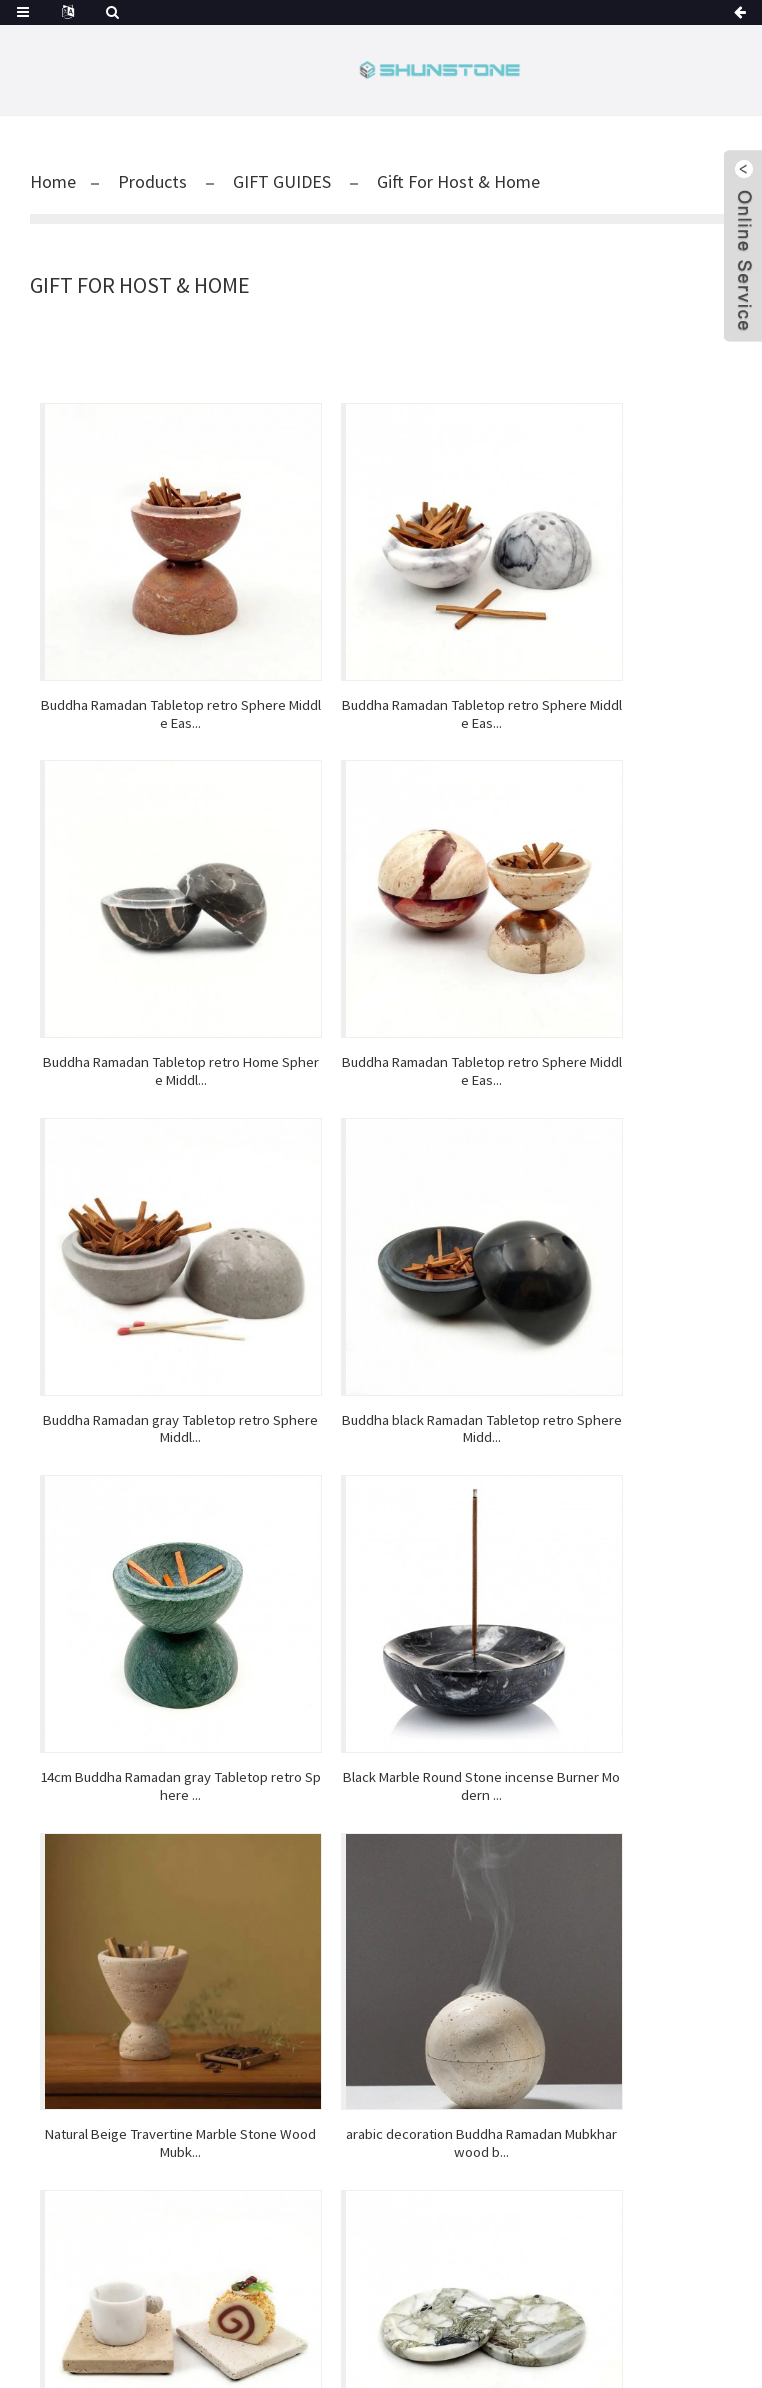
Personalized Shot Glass (439, 2357)
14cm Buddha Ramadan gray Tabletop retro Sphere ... (147, 1180)
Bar (175, 2023)
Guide (409, 2336)
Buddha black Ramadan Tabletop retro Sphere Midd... (614, 904)
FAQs (525, 1825)
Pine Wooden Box (571, 2357)
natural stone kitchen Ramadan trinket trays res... (381, 1456)
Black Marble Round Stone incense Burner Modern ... (380, 1180)
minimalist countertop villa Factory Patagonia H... (614, 1456)
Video (525, 1801)
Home (53, 181)
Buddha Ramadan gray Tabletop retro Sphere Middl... (381, 904)
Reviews (525, 1777)
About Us (525, 1849)
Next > (438, 1535)
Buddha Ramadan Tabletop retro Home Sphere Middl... (615, 629)
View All (175, 2095)
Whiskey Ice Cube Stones (211, 2357)
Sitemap (545, 2336)
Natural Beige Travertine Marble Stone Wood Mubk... (614, 1180)
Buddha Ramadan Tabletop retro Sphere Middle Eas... (147, 629)
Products (152, 181)
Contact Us (525, 1873)
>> (495, 1535)
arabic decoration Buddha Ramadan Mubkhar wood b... (147, 1456)
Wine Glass (326, 2357)
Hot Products (473, 2336)
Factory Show (525, 1753)
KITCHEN (174, 2047)
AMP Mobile (611, 2336)
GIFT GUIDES (282, 181)
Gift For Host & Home (458, 181)
